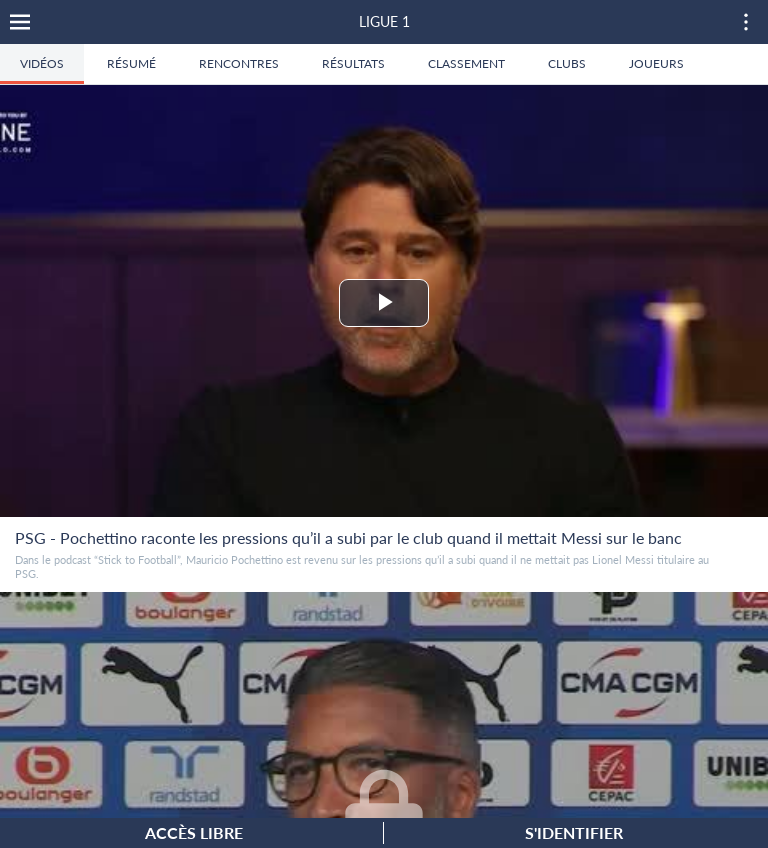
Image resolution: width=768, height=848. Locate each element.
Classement (466, 63)
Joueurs (656, 63)
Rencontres (239, 63)
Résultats (353, 63)
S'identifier (574, 832)
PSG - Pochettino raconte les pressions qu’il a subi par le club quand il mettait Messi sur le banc (348, 537)
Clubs (567, 63)
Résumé (131, 63)
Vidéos (42, 63)
